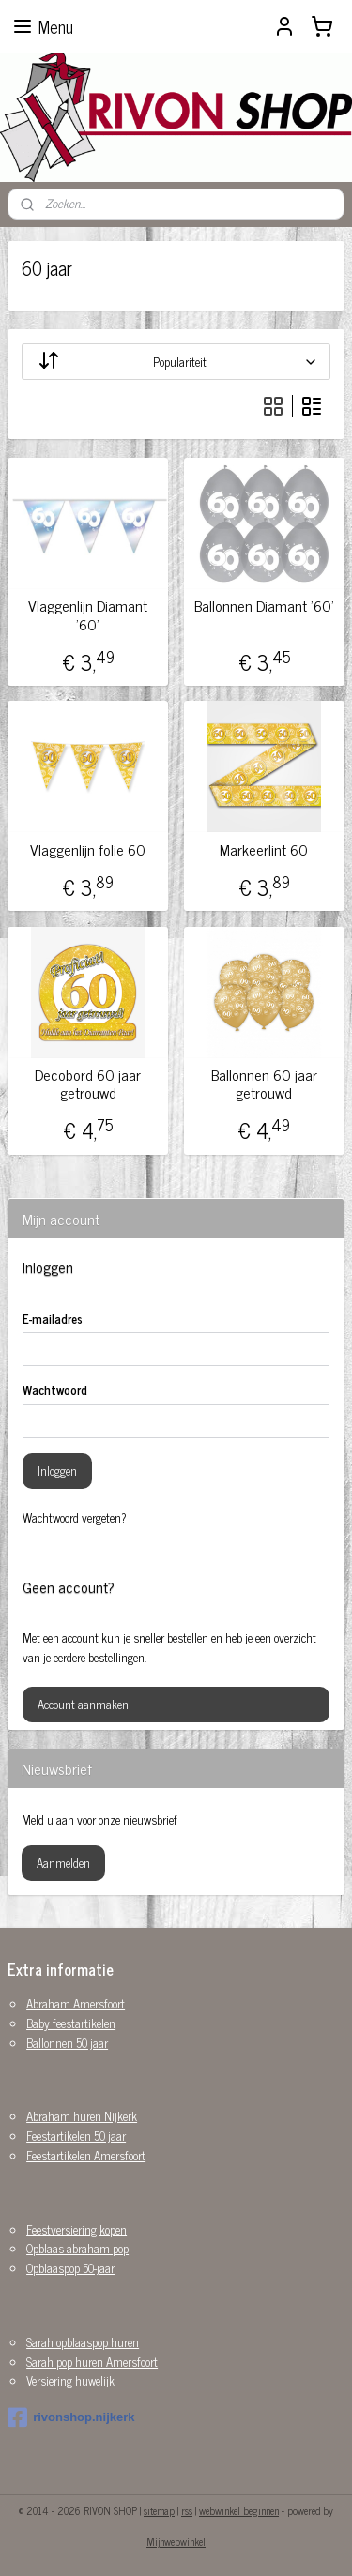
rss (186, 2510)
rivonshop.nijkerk (71, 2417)
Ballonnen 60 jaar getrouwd (264, 1083)
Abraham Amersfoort (75, 2003)
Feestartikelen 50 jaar (76, 2135)
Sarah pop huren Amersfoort (92, 2361)
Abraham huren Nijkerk (81, 2116)
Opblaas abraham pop (77, 2248)
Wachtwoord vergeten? (75, 1517)
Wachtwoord (55, 1390)
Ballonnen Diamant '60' (264, 605)
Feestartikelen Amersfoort (85, 2155)
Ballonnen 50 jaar (67, 2043)
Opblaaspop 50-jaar (70, 2268)
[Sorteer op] (176, 361)
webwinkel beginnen (239, 2510)
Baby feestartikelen (70, 2023)
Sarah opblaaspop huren (82, 2342)
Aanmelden (63, 1862)
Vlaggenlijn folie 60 (87, 848)
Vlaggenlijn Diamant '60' (87, 614)
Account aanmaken (83, 1704)
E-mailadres (53, 1319)
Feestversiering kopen (76, 2229)
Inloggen (57, 1470)
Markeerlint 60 (264, 848)
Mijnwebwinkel (176, 2541)
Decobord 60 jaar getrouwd (88, 1083)
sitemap (159, 2510)
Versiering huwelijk (70, 2380)
